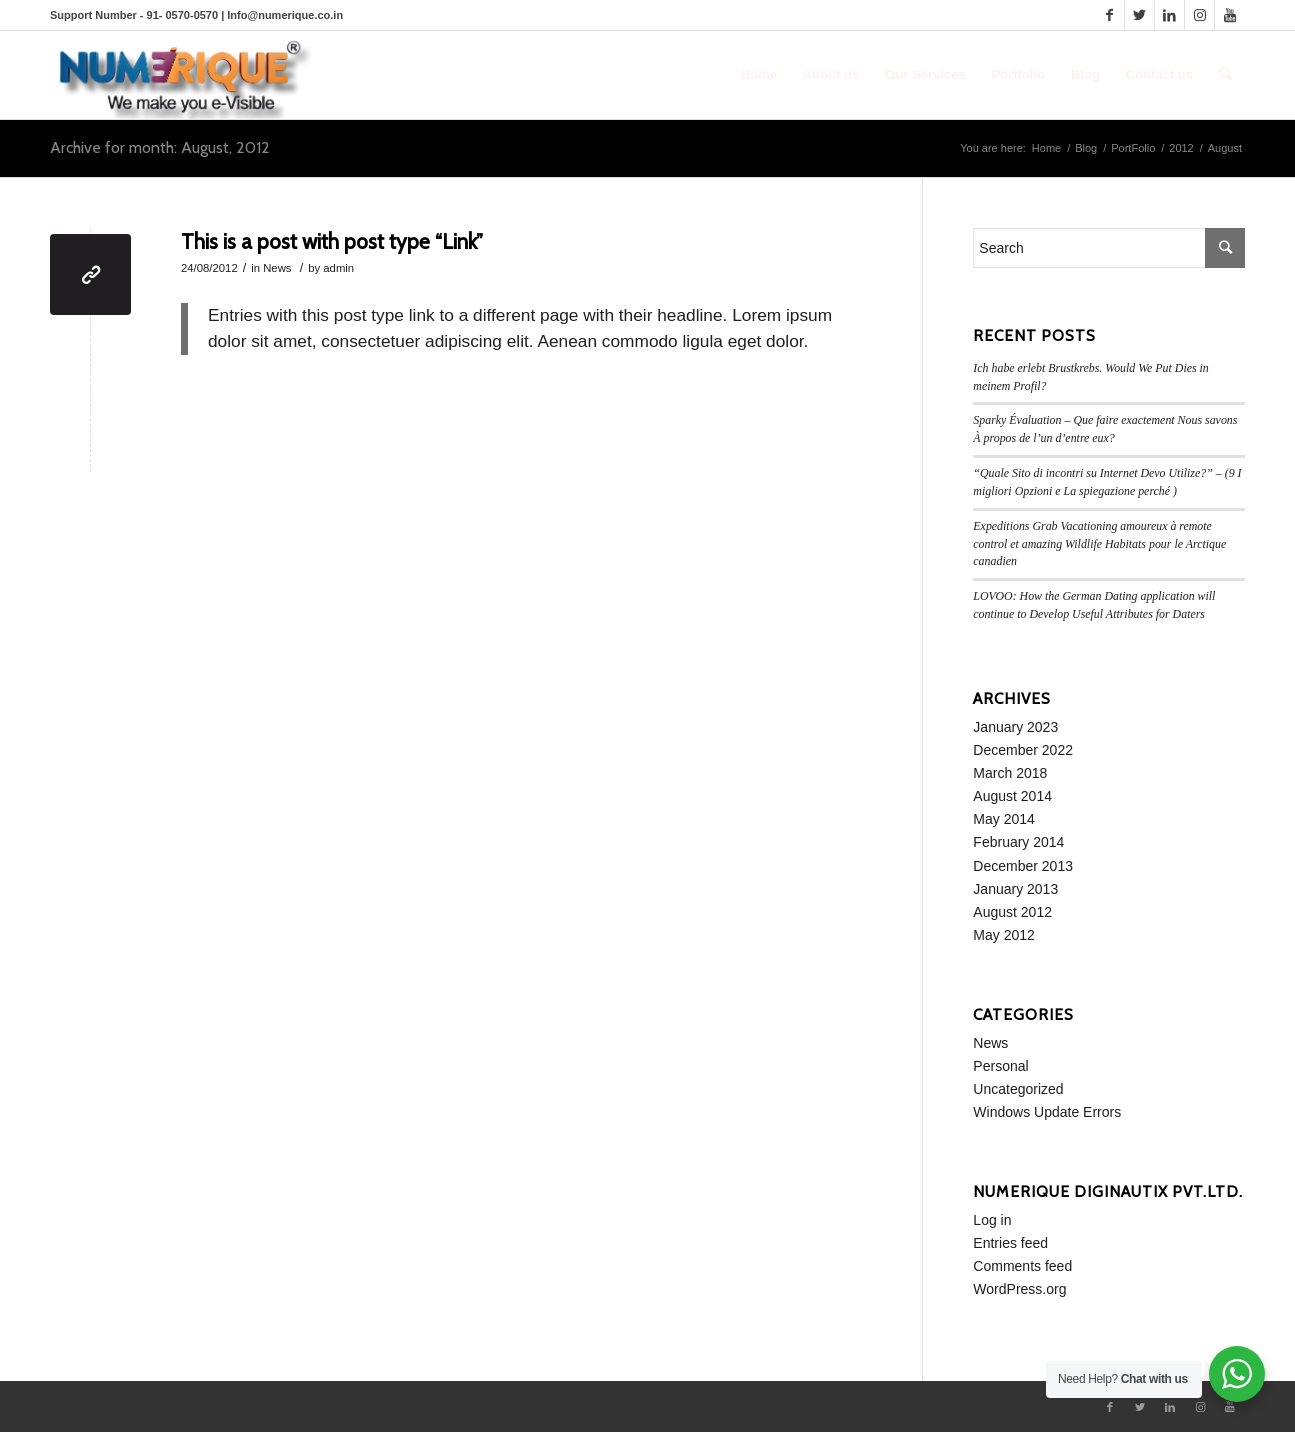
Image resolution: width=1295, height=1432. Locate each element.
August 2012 (1012, 912)
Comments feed (1022, 1266)
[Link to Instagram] (1199, 15)
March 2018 (1010, 773)
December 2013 (1023, 866)
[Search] (1225, 75)
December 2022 (1023, 750)
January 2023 (1015, 727)
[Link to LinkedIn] (1169, 15)
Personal (1000, 1066)
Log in (992, 1220)
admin (338, 268)
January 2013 (1015, 889)
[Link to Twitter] (1139, 15)
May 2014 (1003, 819)
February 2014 (1018, 842)
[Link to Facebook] (1109, 15)
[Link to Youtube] (1230, 15)
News (277, 268)
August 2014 (1012, 796)
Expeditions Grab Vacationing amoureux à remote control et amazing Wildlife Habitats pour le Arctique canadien (1099, 544)
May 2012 (1003, 935)
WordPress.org (1019, 1289)
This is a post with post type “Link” (332, 241)
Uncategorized (1018, 1089)
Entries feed (1010, 1243)
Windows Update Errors (1047, 1112)
